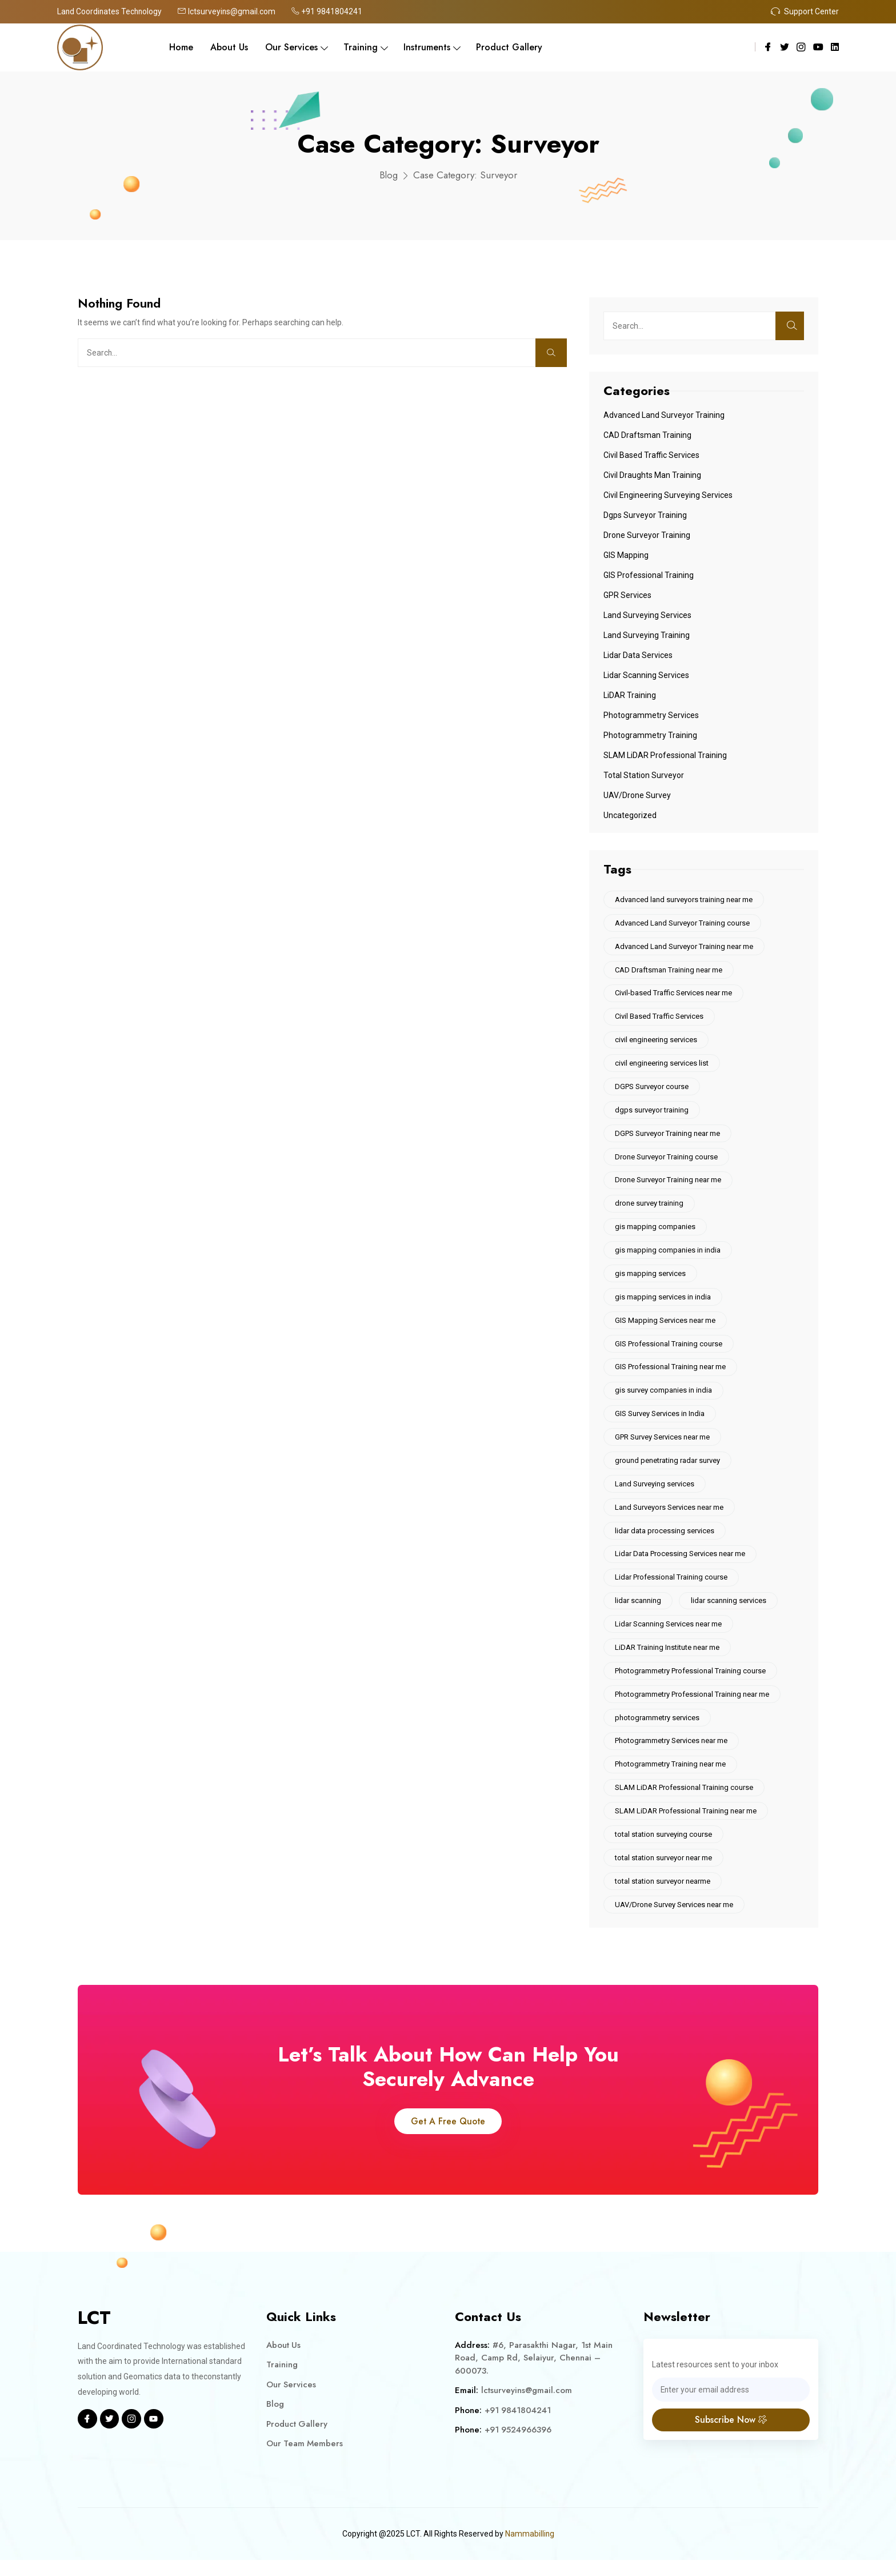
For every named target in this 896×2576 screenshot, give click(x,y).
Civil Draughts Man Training (652, 475)
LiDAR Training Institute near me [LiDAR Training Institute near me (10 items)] (667, 1658)
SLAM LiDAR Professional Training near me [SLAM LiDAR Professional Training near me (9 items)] (686, 1825)
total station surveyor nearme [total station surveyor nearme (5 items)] (663, 1896)
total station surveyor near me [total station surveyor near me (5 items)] (664, 1872)
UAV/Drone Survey (637, 795)
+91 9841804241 (330, 11)
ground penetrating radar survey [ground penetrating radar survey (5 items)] (668, 1469)
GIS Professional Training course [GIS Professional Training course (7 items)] (669, 1350)
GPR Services (627, 595)
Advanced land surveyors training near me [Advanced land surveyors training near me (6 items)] (684, 899)
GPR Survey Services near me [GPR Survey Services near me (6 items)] (662, 1445)
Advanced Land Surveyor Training (664, 415)
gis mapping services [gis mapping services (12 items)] (650, 1279)
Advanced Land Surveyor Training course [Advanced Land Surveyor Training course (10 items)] (682, 923)
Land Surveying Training (646, 635)
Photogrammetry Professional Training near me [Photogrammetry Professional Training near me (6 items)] (692, 1706)
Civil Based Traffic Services (651, 455)
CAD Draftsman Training (647, 435)
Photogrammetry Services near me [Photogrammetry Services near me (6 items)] (671, 1753)
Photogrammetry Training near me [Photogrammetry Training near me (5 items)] (670, 1777)
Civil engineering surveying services (668, 495)
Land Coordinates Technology (110, 11)
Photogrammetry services (651, 715)
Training (360, 47)
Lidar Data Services (638, 655)
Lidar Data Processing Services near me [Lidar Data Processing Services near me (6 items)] (680, 1564)
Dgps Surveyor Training (645, 515)
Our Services (291, 47)
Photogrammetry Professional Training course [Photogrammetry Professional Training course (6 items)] (690, 1682)
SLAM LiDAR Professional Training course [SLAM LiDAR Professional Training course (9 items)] (684, 1801)
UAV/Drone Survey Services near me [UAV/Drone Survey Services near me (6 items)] (674, 1920)
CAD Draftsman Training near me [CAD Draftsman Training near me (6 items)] (669, 971)
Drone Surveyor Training (646, 535)
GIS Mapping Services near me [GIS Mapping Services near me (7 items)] (665, 1326)
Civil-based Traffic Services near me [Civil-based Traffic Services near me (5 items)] (674, 994)
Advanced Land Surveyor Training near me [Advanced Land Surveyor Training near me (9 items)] (684, 947)
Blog (388, 175)
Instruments (426, 47)
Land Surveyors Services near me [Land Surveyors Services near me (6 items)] (669, 1516)
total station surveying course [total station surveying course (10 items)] (664, 1848)
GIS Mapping (626, 555)
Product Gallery (509, 47)
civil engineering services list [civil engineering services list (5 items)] (662, 1066)
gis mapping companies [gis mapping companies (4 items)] (655, 1231)
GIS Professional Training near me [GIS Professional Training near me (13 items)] (670, 1374)
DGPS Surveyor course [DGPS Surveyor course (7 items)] (652, 1089)
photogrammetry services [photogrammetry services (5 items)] (657, 1730)
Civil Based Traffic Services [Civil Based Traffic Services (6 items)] (659, 1018)
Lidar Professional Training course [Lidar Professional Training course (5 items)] (671, 1588)
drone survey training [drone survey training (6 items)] (649, 1208)
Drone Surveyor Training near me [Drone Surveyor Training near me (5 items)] (668, 1184)
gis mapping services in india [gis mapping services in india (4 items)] (663, 1303)
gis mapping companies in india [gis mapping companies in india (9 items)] (668, 1255)
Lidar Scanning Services (646, 675)
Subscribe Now (730, 2436)
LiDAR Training (629, 695)
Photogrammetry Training (650, 735)
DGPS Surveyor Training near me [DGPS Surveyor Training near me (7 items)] (668, 1137)
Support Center (804, 11)
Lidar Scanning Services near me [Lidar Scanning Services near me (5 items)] (668, 1635)
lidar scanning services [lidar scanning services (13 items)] (729, 1611)
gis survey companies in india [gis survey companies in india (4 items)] (664, 1398)
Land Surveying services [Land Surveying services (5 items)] (655, 1493)
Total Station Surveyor (643, 775)
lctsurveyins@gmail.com (229, 11)
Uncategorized (630, 815)
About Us (229, 47)
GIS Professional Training (648, 575)
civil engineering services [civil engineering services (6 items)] (656, 1042)
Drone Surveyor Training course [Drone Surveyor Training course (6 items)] (666, 1161)
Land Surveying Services (647, 615)
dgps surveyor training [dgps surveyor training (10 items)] (652, 1113)
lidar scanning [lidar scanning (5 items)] (638, 1611)
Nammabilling (529, 2549)
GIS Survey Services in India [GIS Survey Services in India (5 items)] (660, 1421)
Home (181, 47)
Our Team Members (305, 2460)
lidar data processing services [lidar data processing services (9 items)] (665, 1540)
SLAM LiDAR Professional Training (665, 755)
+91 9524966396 (519, 2446)
